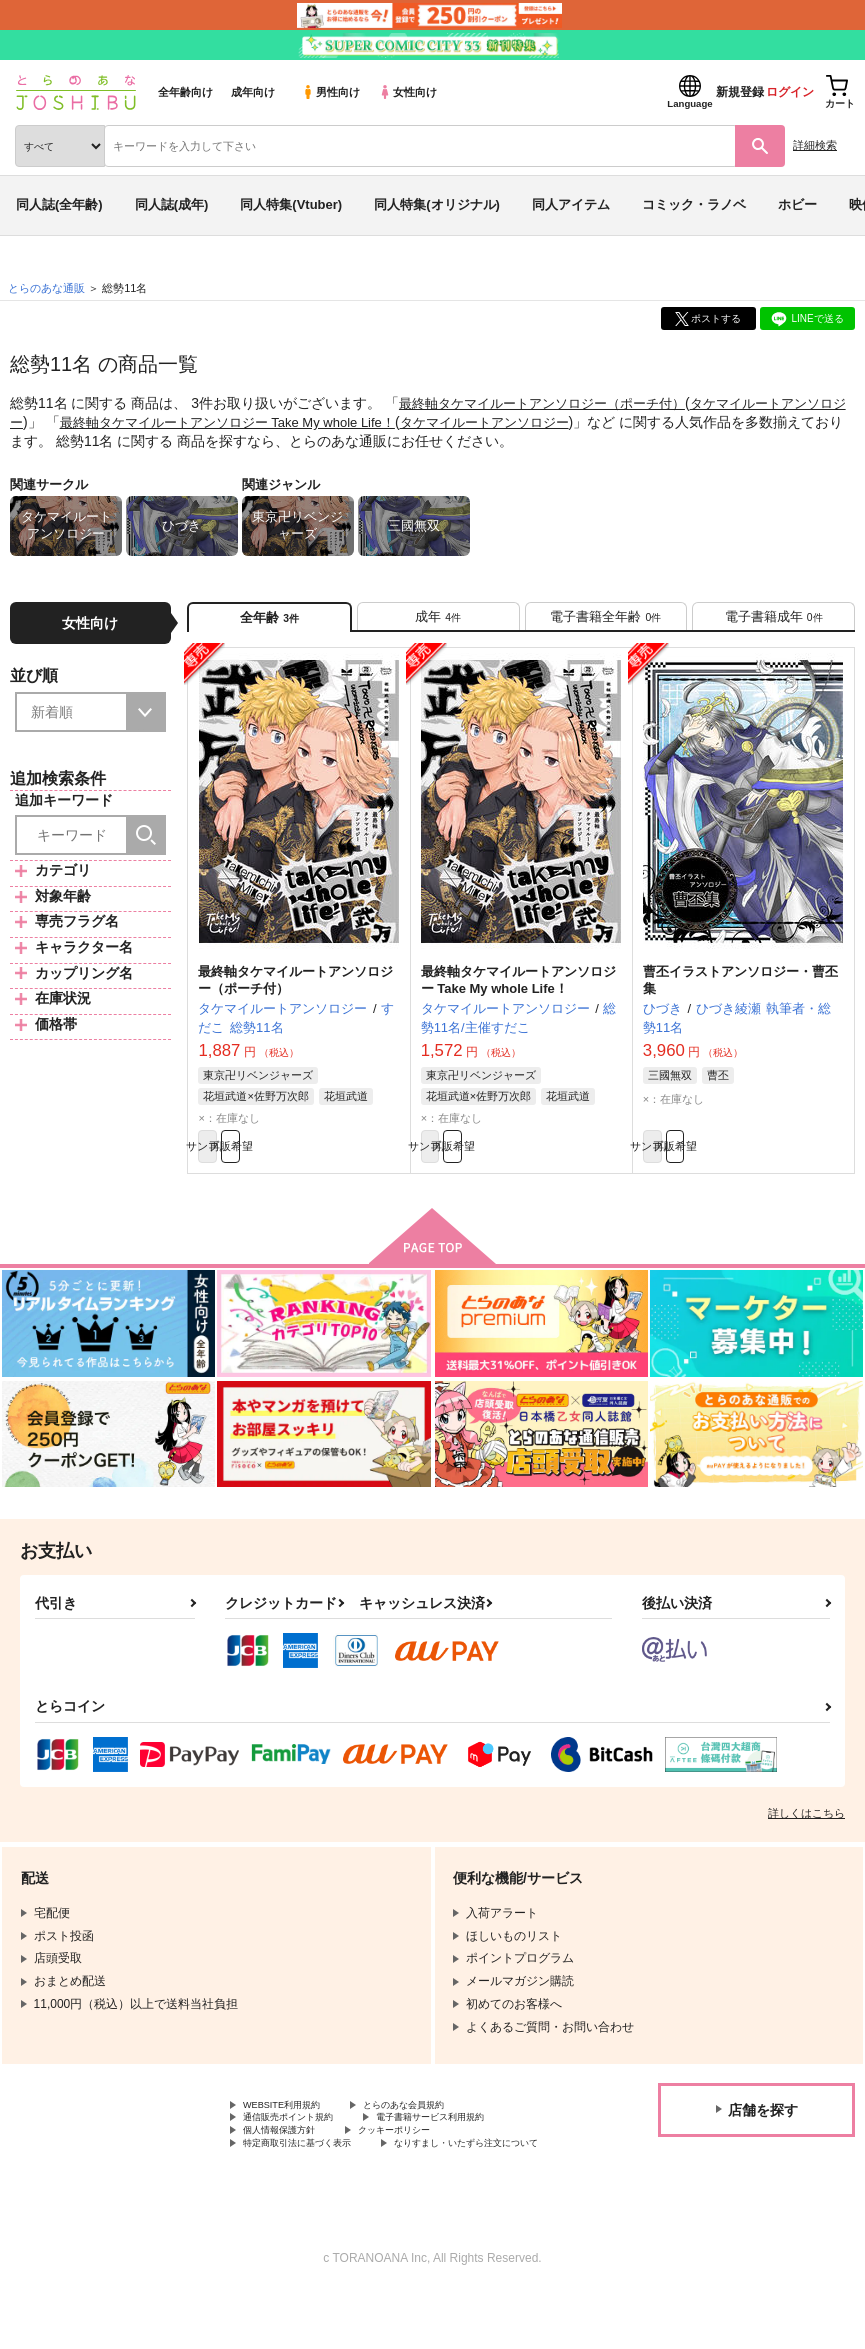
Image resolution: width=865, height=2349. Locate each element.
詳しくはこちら (806, 1835)
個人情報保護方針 (291, 2163)
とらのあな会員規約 (442, 2129)
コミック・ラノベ (694, 204)
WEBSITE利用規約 (294, 2129)
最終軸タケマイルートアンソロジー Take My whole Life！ (269, 421)
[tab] (438, 622)
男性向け (330, 92)
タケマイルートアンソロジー (545, 421)
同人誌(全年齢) (59, 204)
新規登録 (740, 92)
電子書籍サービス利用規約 (478, 2146)
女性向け (407, 92)
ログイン (790, 92)
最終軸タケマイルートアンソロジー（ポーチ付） (553, 403)
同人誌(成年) (172, 204)
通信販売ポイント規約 (303, 2146)
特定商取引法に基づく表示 (315, 2179)
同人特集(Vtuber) (291, 204)
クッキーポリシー (430, 2163)
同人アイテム (571, 204)
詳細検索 (815, 145)
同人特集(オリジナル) (437, 204)
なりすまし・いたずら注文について (339, 2196)
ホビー (797, 204)
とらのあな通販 (46, 288)
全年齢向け (185, 92)
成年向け (253, 92)
